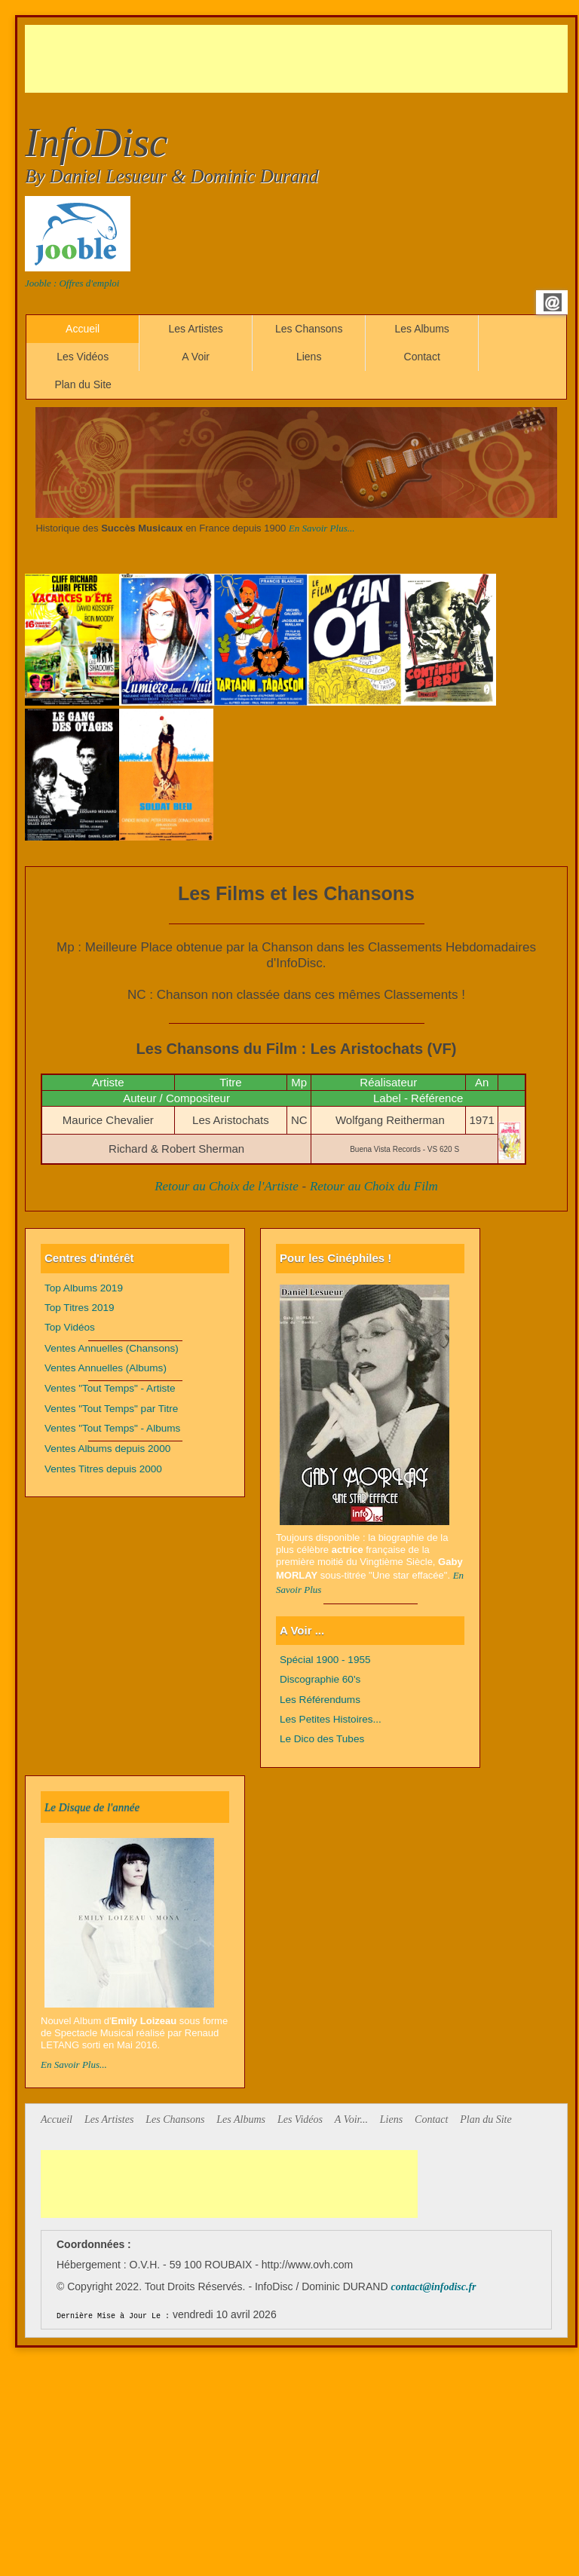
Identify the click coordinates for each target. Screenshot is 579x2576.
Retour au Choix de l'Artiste (227, 1186)
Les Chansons (309, 329)
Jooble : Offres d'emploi (72, 283)
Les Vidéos (83, 357)
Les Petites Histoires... (330, 1719)
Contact (422, 357)
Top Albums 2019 (83, 1288)
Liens (308, 357)
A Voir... (351, 2119)
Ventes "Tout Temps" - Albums (112, 1428)
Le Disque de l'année (91, 1807)
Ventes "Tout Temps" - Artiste (110, 1388)
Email (553, 302)
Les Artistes (195, 329)
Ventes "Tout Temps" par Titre (111, 1408)
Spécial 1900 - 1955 (325, 1659)
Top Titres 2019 (79, 1307)
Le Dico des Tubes (322, 1738)
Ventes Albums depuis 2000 (107, 1448)
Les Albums (421, 329)
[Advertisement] (299, 59)
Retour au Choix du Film (374, 1186)
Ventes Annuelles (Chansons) (111, 1348)
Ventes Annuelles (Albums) (105, 1368)
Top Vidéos (69, 1327)
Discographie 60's (320, 1679)
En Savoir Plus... (322, 528)
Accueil (83, 329)
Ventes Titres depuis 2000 (103, 1469)
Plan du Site (83, 384)
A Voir (196, 357)
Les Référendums (320, 1699)
